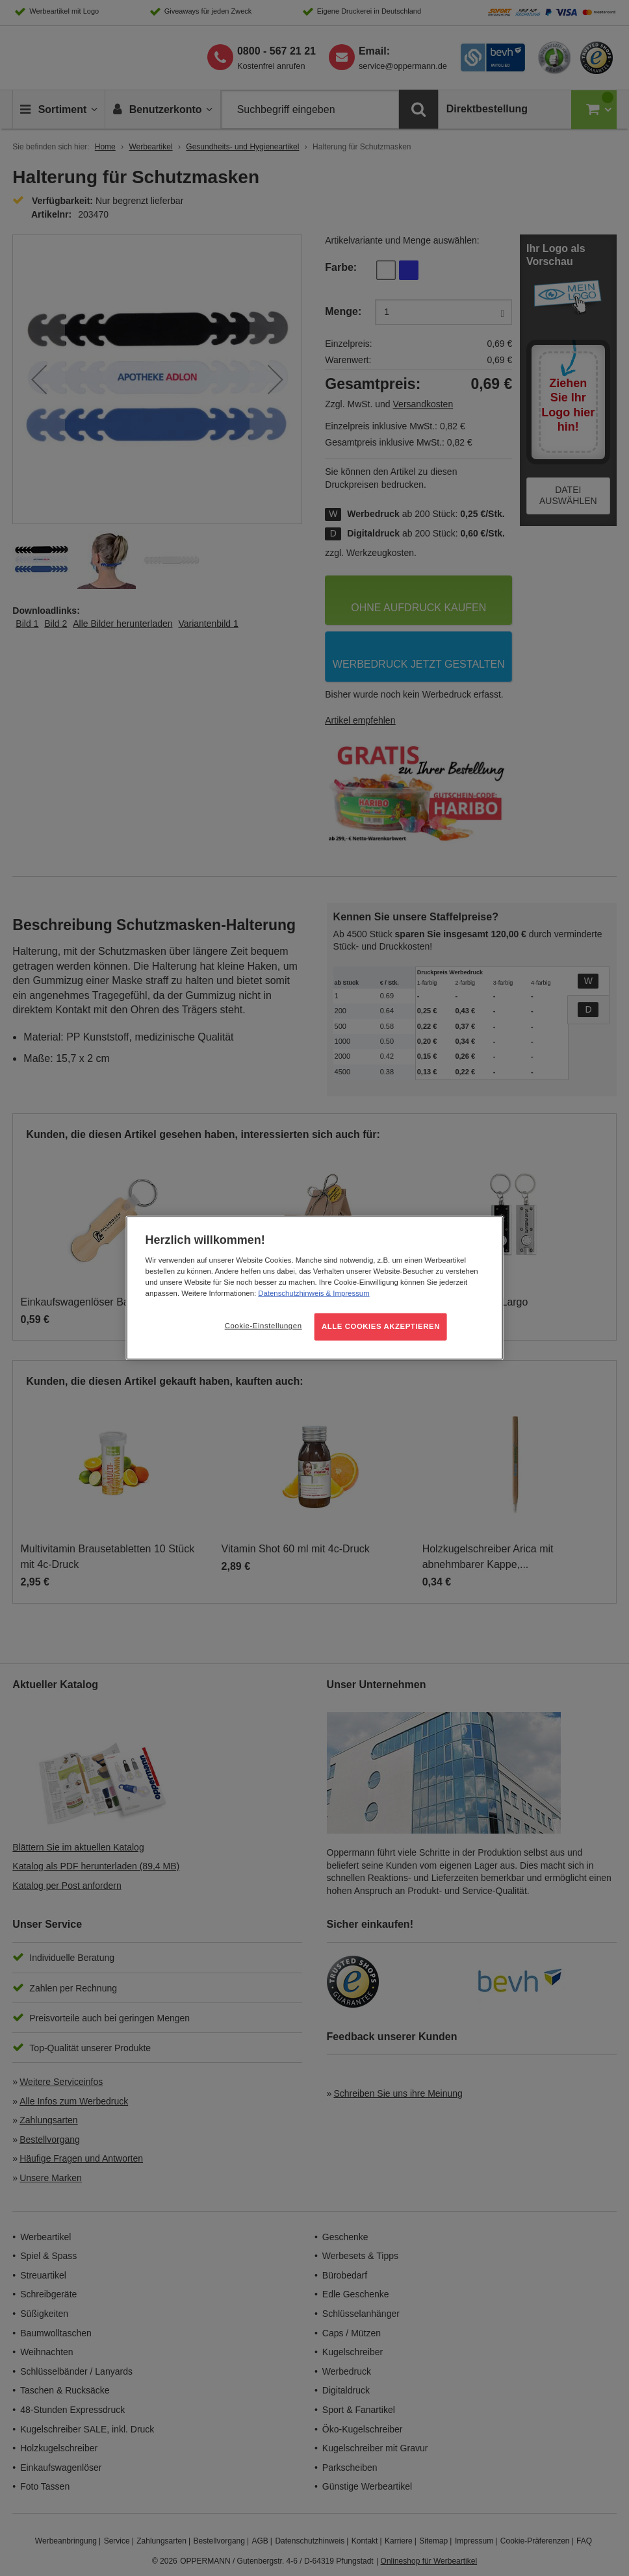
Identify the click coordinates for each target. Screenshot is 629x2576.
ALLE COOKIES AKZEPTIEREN (381, 1326)
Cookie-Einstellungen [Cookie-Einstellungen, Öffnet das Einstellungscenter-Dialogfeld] (263, 1326)
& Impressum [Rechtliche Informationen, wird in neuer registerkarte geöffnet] (346, 1293)
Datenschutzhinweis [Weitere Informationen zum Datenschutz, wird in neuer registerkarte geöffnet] (291, 1293)
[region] (315, 1288)
